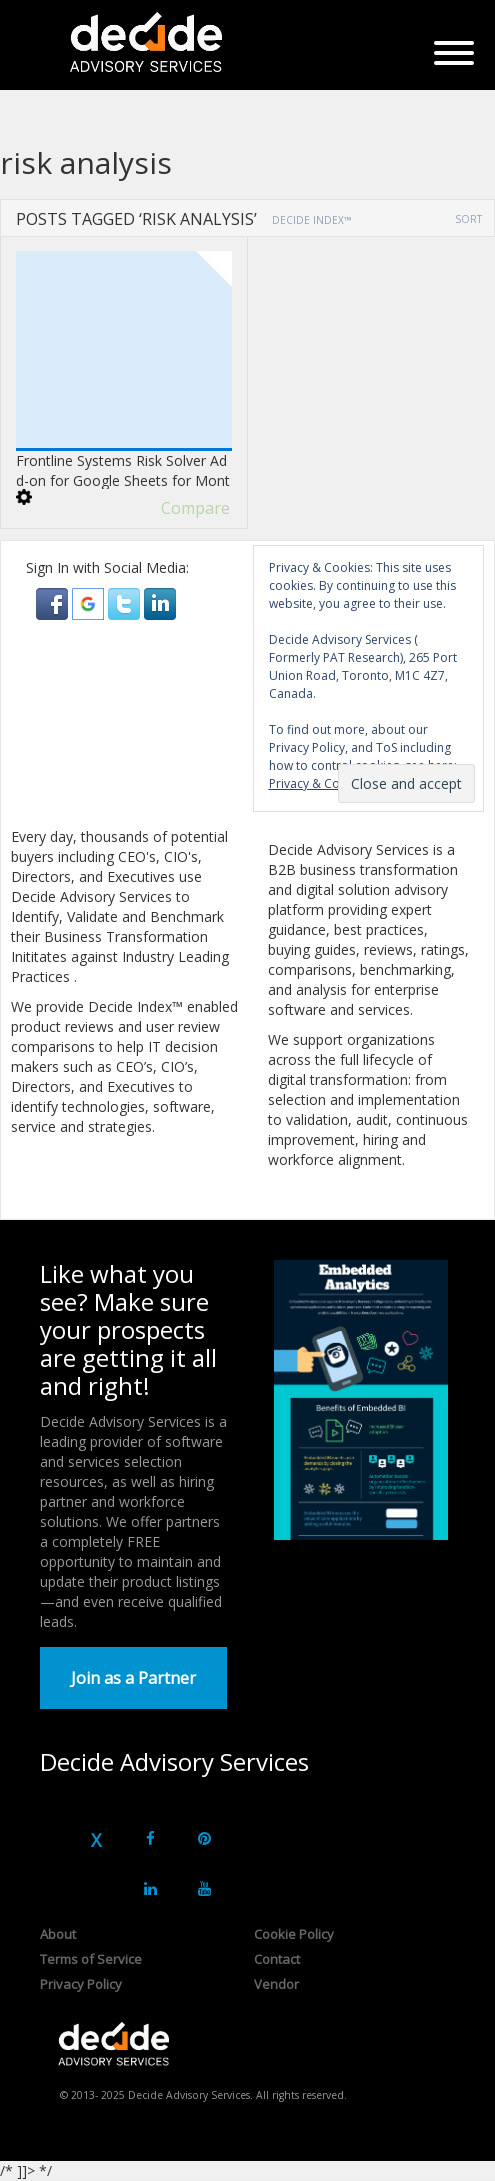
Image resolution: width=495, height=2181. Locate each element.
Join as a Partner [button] (133, 1678)
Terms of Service (91, 1959)
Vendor (276, 1984)
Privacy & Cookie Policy (334, 783)
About (58, 1934)
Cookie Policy (294, 1934)
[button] (54, 602)
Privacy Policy (81, 1984)
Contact (277, 1959)
